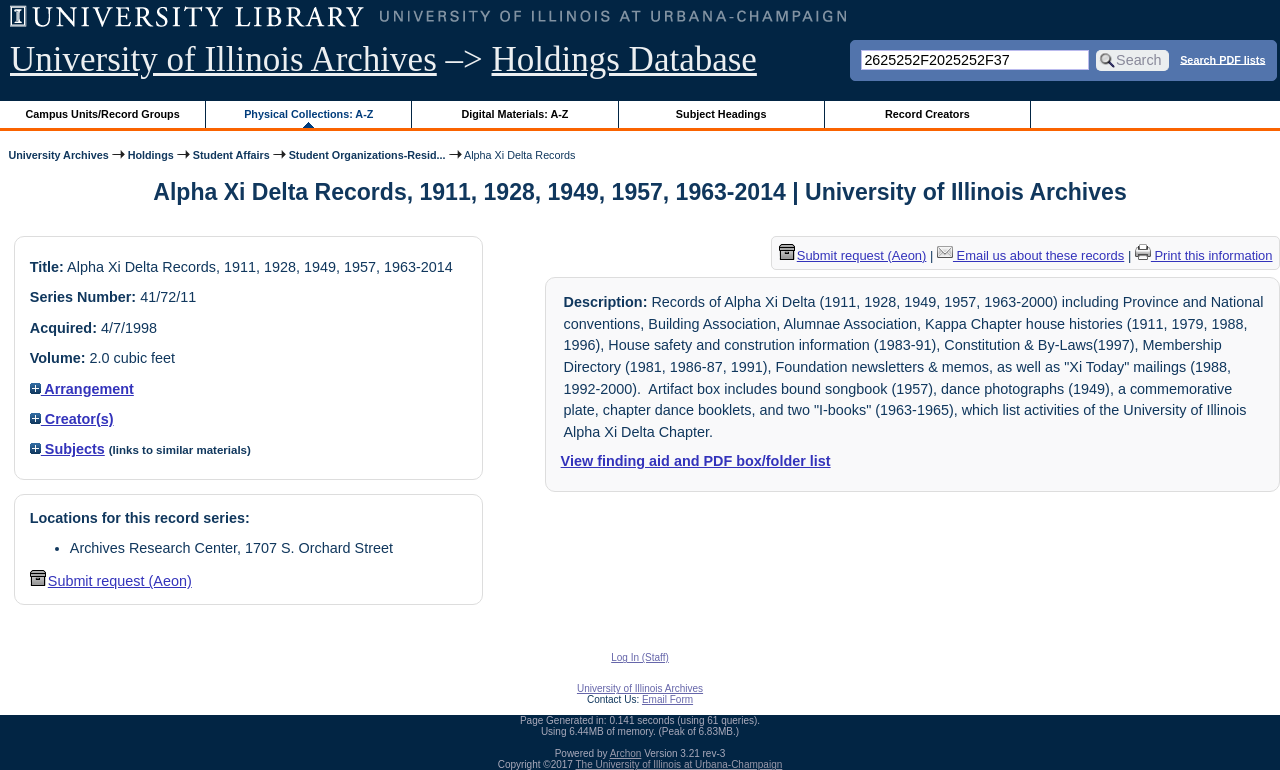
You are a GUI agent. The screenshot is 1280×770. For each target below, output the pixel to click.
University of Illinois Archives (223, 59)
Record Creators (927, 114)
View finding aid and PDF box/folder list (696, 461)
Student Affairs (231, 155)
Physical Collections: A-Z (308, 114)
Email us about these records (1030, 255)
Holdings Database (624, 59)
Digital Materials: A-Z (514, 114)
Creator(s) (72, 419)
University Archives (58, 155)
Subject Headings (721, 114)
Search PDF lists (1222, 59)
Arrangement (82, 389)
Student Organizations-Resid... (367, 155)
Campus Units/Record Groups (103, 114)
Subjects (67, 449)
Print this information (1204, 255)
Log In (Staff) (640, 657)
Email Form (667, 699)
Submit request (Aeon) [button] (111, 581)
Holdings (151, 155)
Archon (626, 753)
